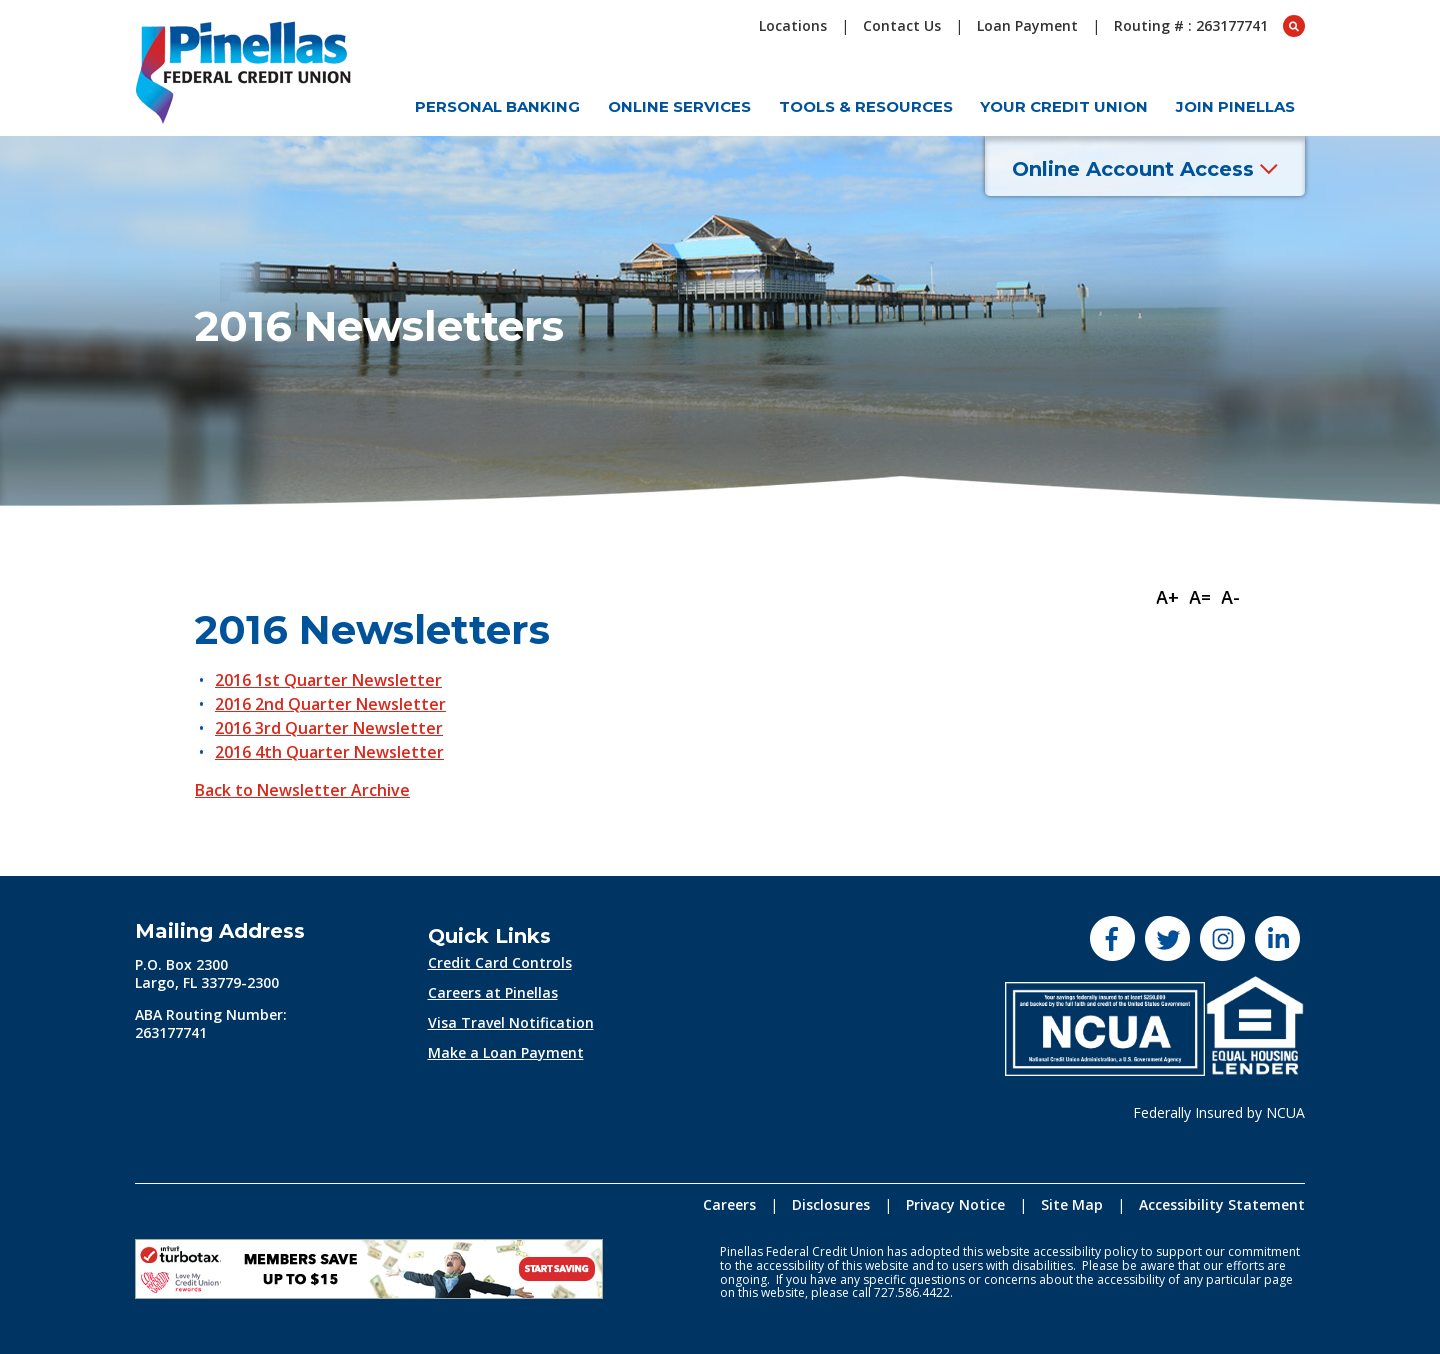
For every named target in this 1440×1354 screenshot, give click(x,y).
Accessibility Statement (1222, 1204)
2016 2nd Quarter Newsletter (330, 704)
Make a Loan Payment (506, 1052)
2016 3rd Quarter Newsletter (329, 728)
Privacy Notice (955, 1204)
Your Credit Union (1064, 106)
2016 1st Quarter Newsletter (328, 680)
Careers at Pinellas (493, 992)
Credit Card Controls (500, 962)
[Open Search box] (1294, 26)
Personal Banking (497, 106)
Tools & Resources (866, 106)
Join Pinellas (1235, 106)
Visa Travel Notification (511, 1022)
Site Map (1072, 1204)
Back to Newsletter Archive (302, 790)
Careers (729, 1204)
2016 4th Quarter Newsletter (329, 752)
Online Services (679, 106)
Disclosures (831, 1204)
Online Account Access (1145, 169)
